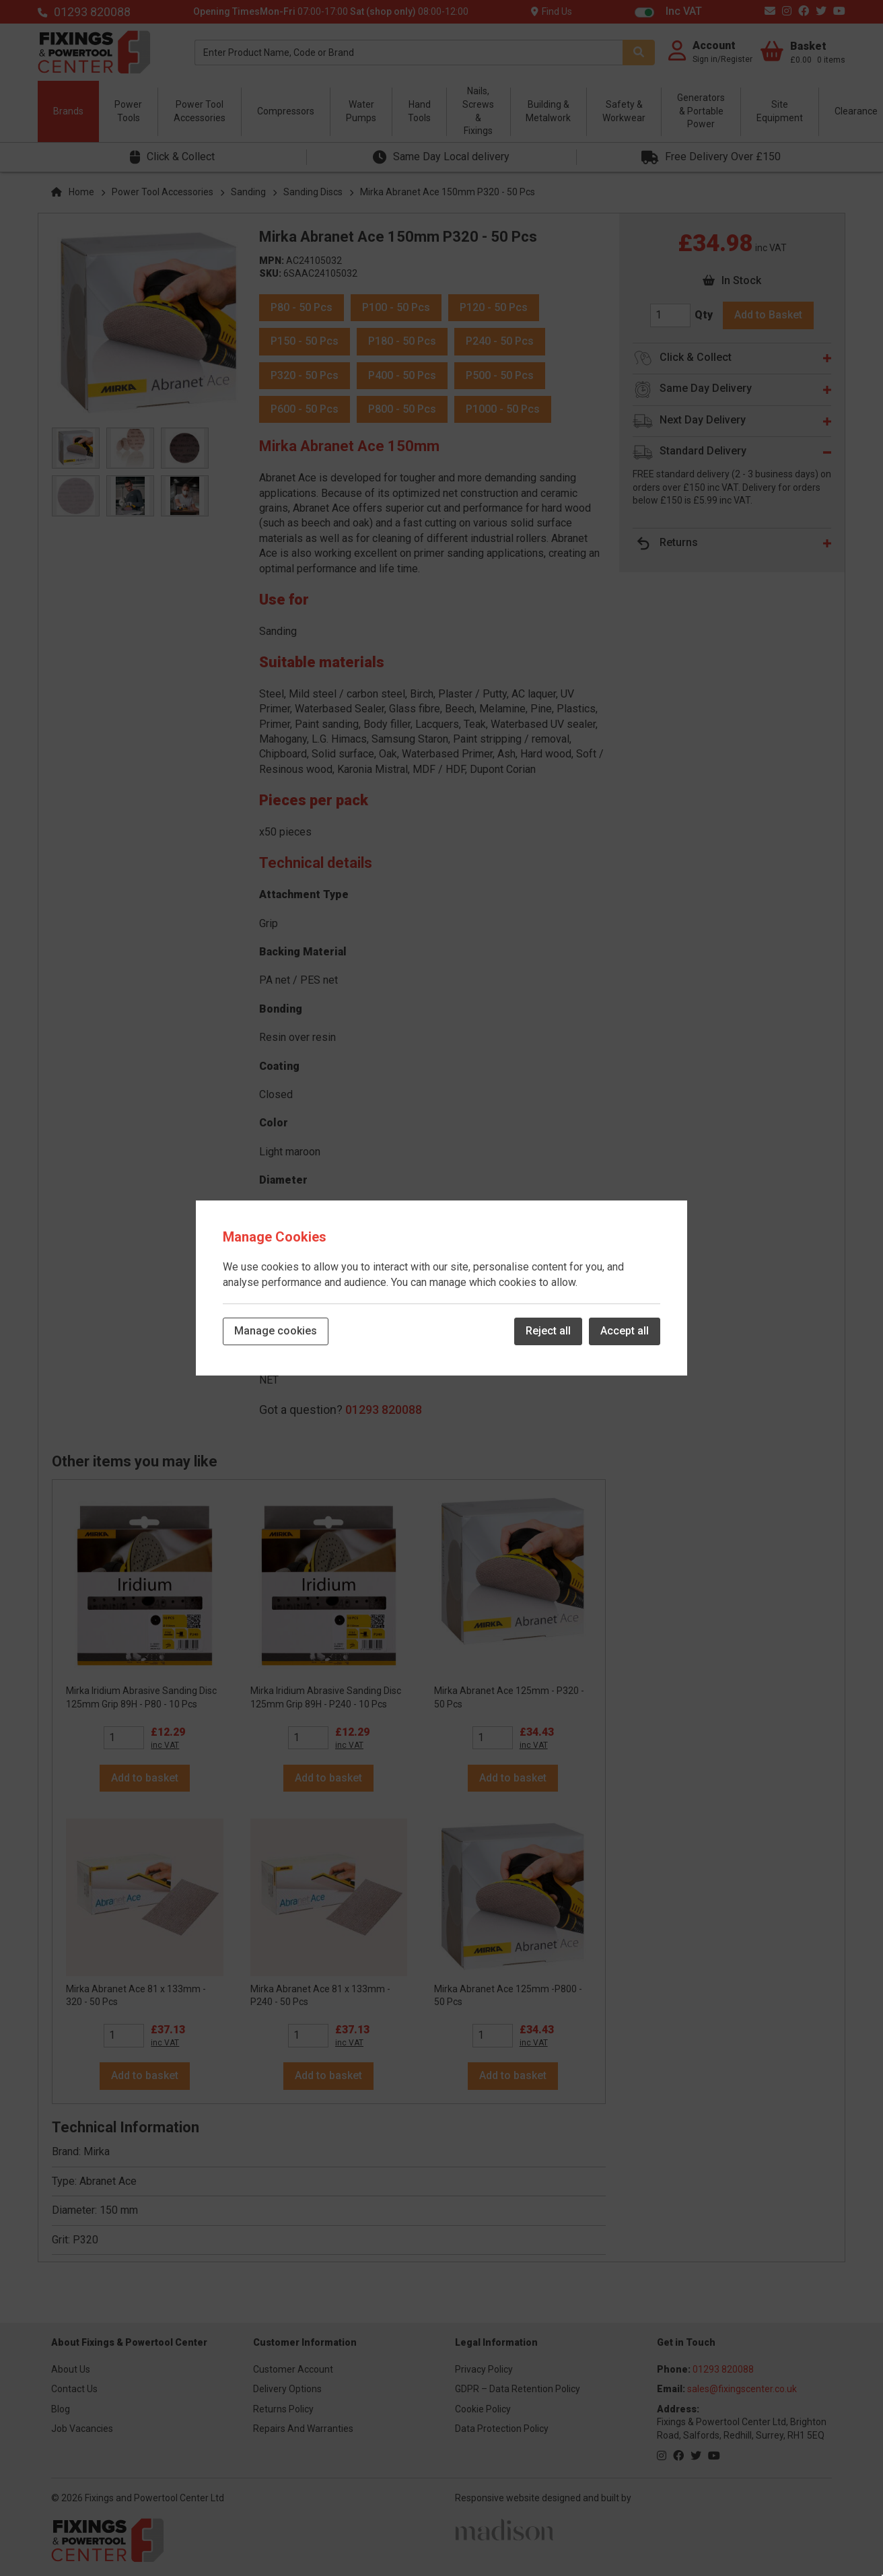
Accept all (624, 1330)
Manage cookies (275, 1330)
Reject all (548, 1330)
